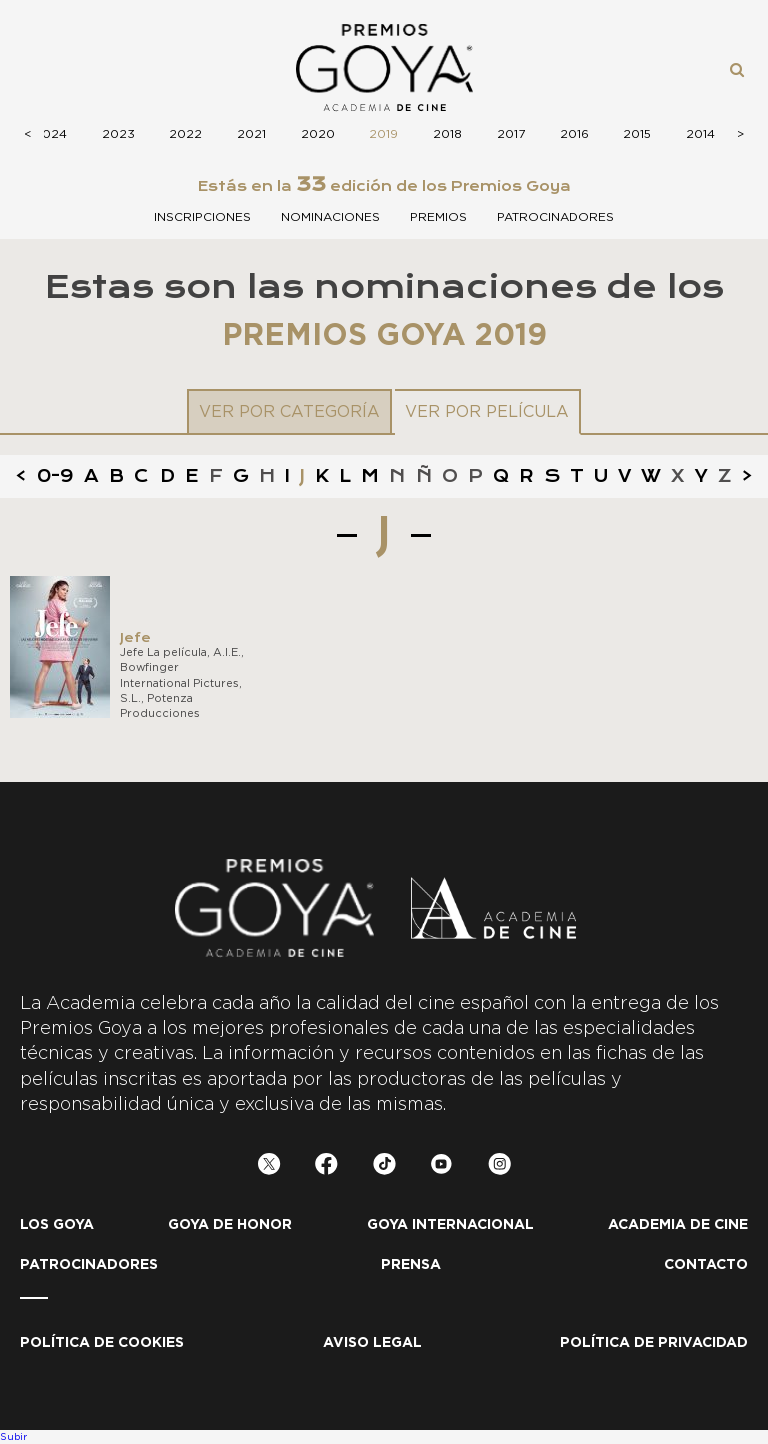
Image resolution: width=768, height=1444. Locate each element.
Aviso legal (372, 1343)
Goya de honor (230, 1225)
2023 (118, 134)
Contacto (706, 1265)
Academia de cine (678, 1225)
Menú (44, 68)
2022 (185, 134)
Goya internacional (450, 1225)
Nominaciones (330, 217)
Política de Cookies (102, 1343)
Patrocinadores (555, 217)
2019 (383, 134)
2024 (50, 134)
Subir (13, 1437)
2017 (511, 134)
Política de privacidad (654, 1343)
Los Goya (57, 1225)
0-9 (55, 476)
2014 (700, 134)
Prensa (411, 1265)
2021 (251, 134)
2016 (574, 134)
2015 (637, 134)
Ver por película (487, 412)
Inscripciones (202, 217)
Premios (438, 217)
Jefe (135, 637)
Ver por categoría (289, 412)
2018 (447, 134)
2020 (318, 134)
